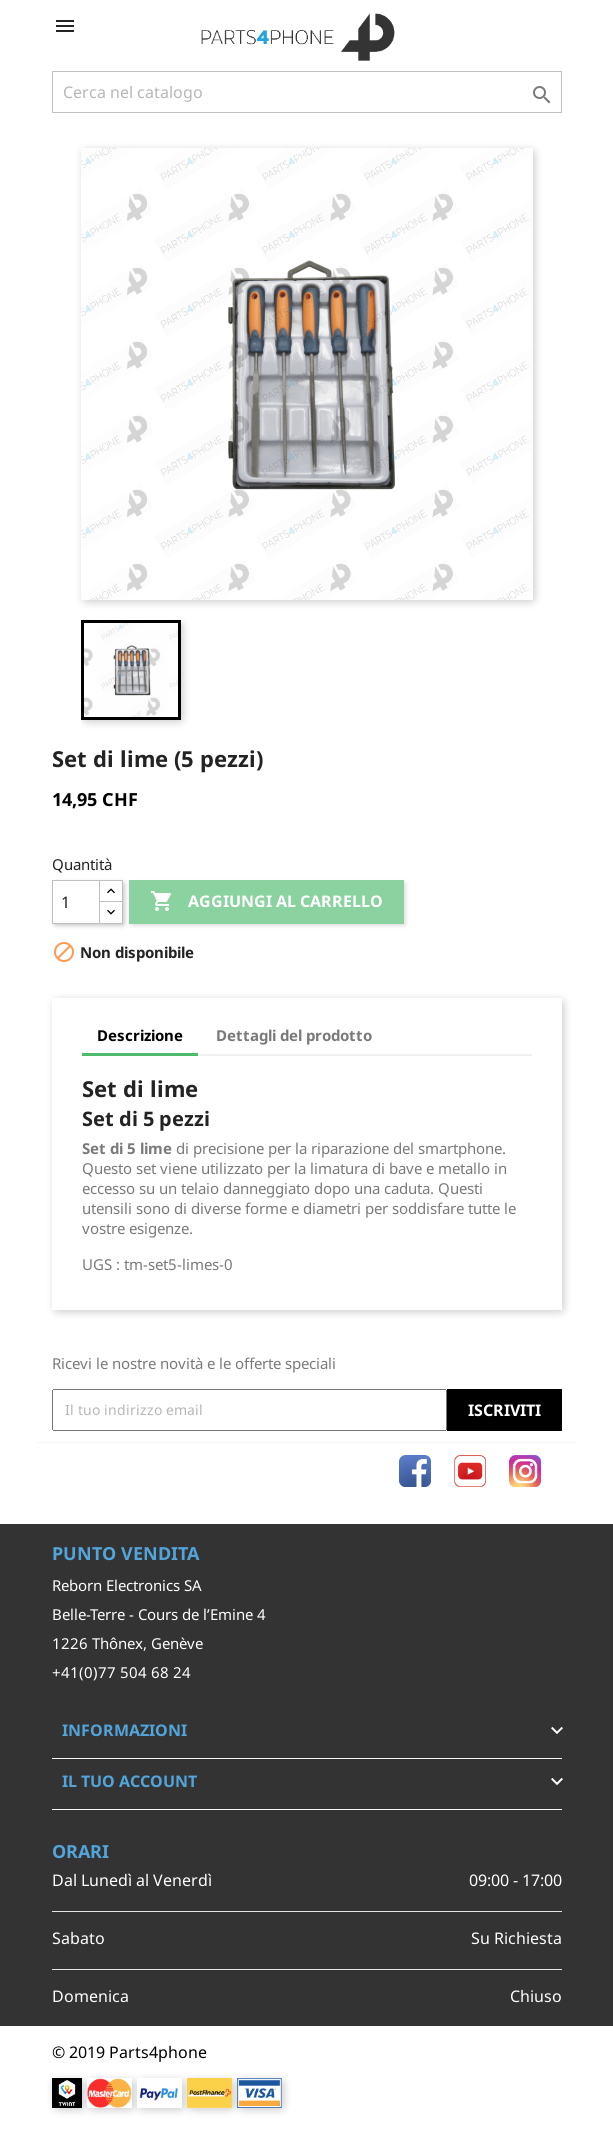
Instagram (525, 1471)
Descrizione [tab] (140, 1035)
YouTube (470, 1471)
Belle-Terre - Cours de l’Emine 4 (159, 1614)
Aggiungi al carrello (266, 902)
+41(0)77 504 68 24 (121, 1672)
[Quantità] (76, 902)
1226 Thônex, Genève (127, 1643)
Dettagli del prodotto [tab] (294, 1035)
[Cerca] (307, 92)
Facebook (415, 1471)
